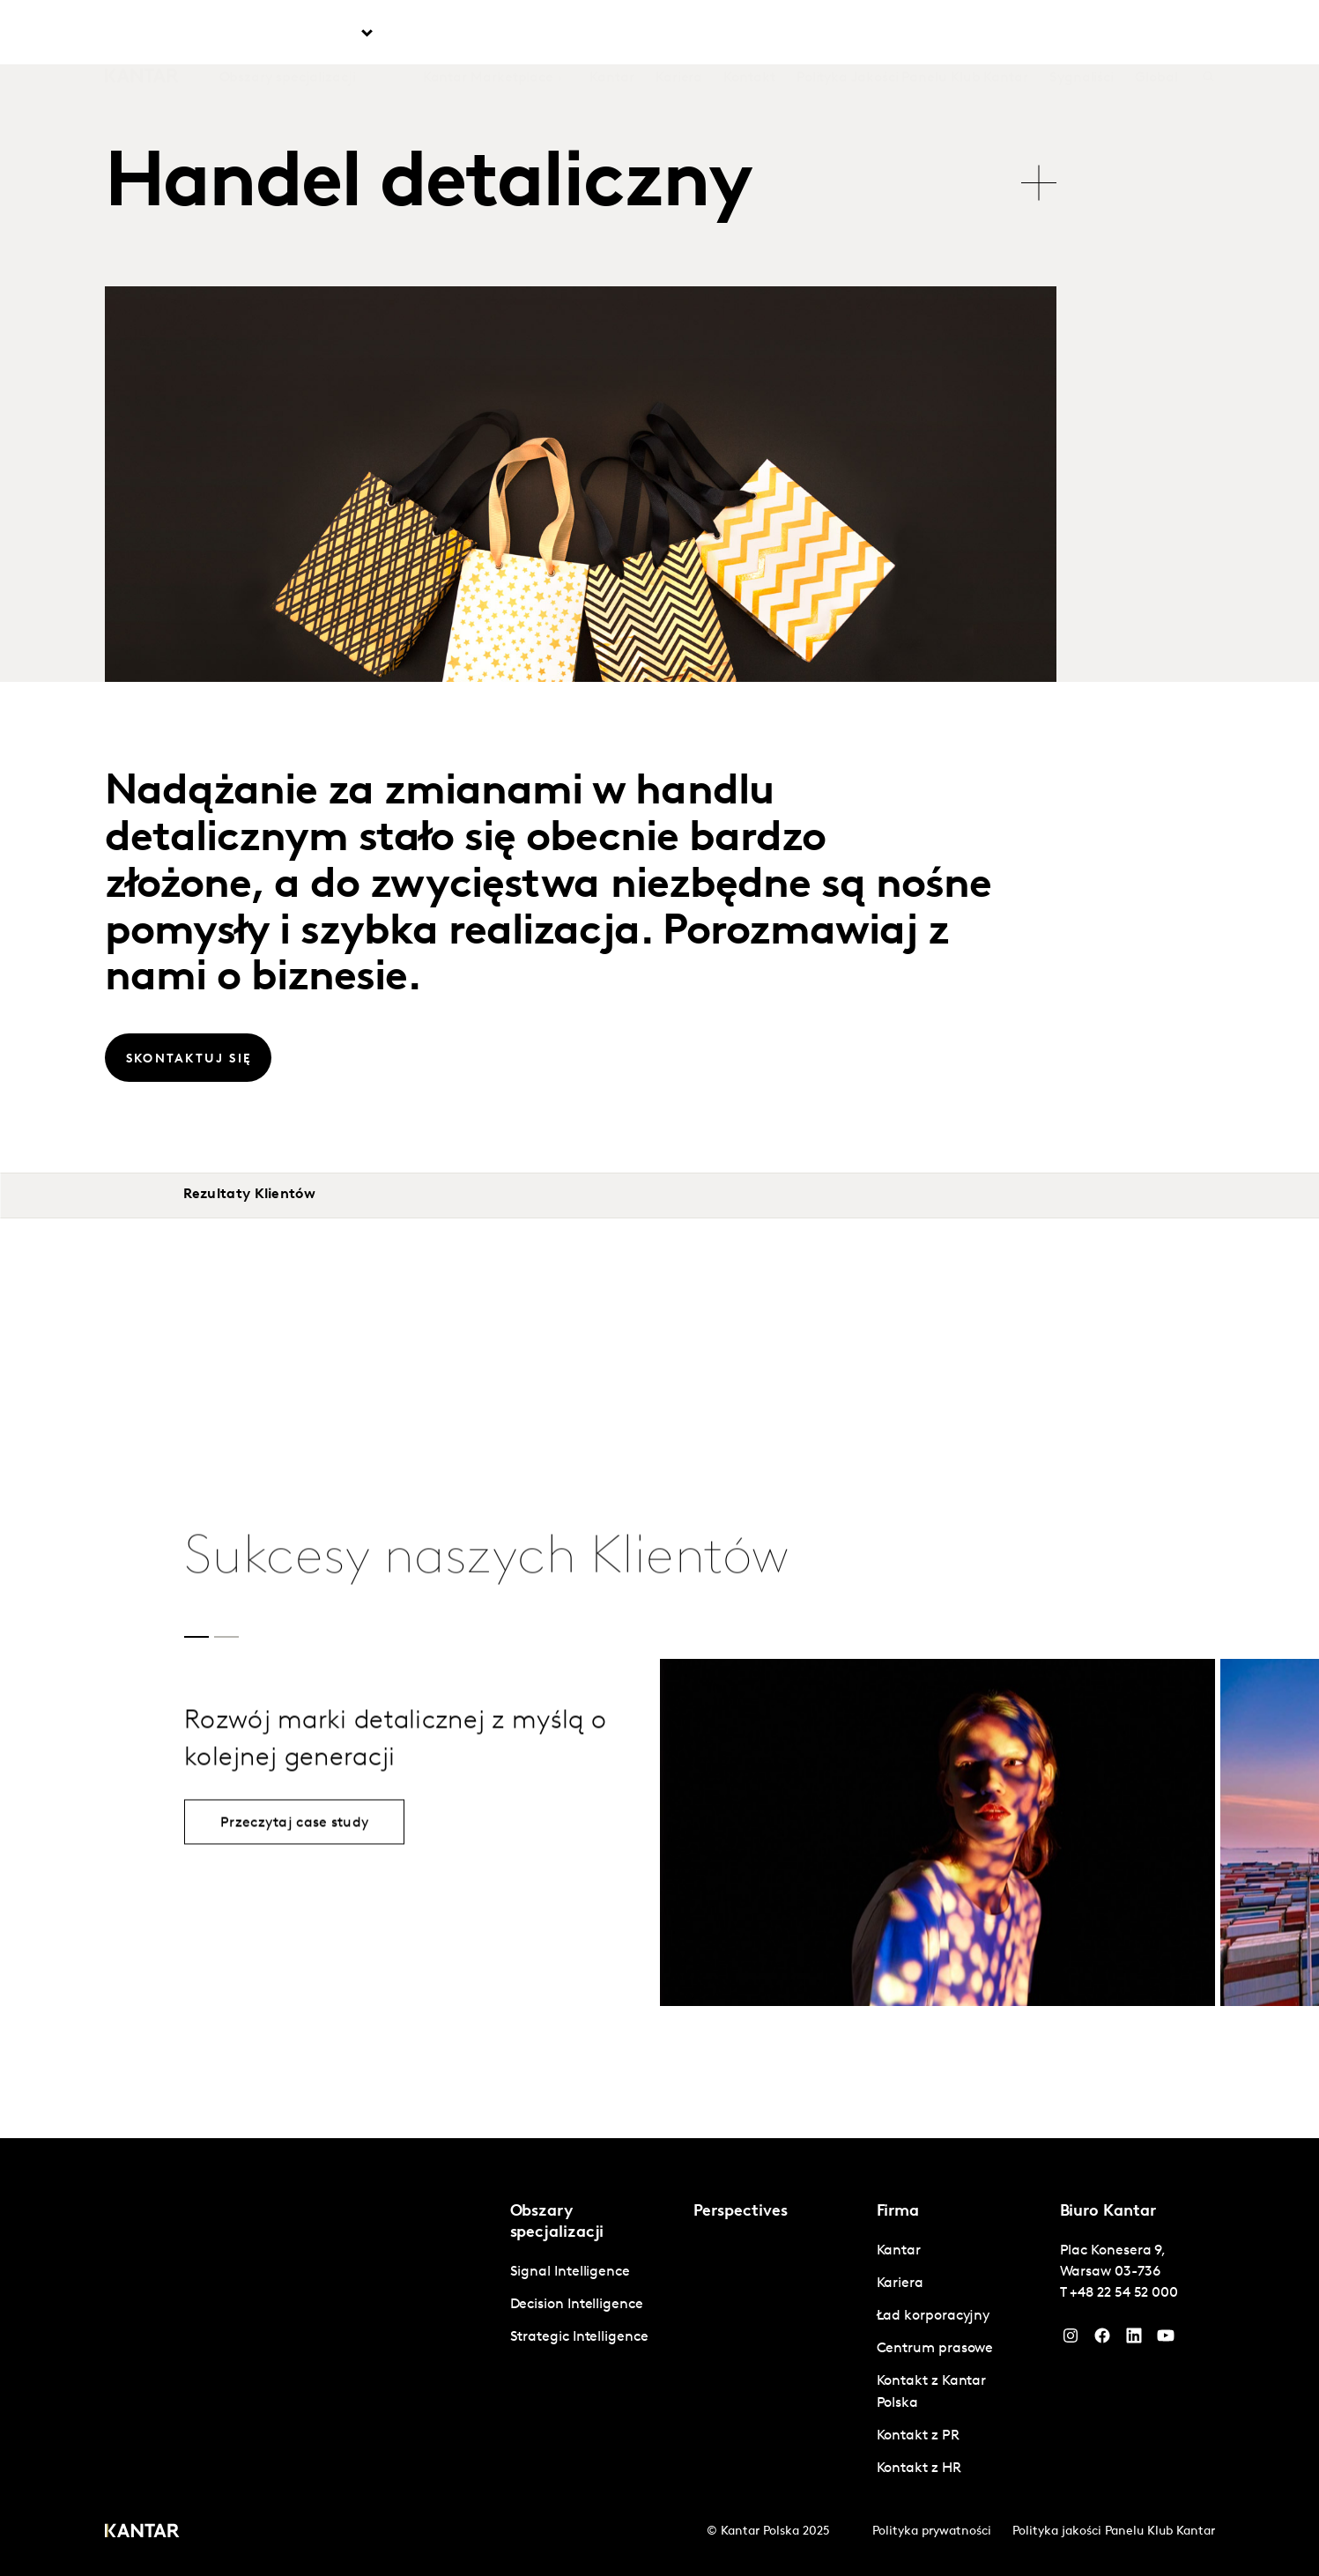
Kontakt (748, 34)
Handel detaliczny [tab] (428, 186)
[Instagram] (1070, 2340)
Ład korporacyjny (933, 2316)
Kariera (679, 34)
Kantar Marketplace (488, 34)
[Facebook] (1102, 2340)
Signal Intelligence (570, 2272)
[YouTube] (1134, 2340)
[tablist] (580, 174)
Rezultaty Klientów (249, 1195)
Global (1156, 34)
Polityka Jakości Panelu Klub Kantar (912, 34)
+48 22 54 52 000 (1124, 2293)
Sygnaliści (1081, 34)
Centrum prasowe (935, 2349)
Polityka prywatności (931, 2531)
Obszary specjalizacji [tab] (287, 34)
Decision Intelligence (576, 2305)
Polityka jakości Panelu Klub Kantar (1113, 2531)
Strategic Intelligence (579, 2337)
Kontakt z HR (919, 2468)
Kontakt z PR (918, 2436)
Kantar (611, 34)
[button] (196, 1637)
